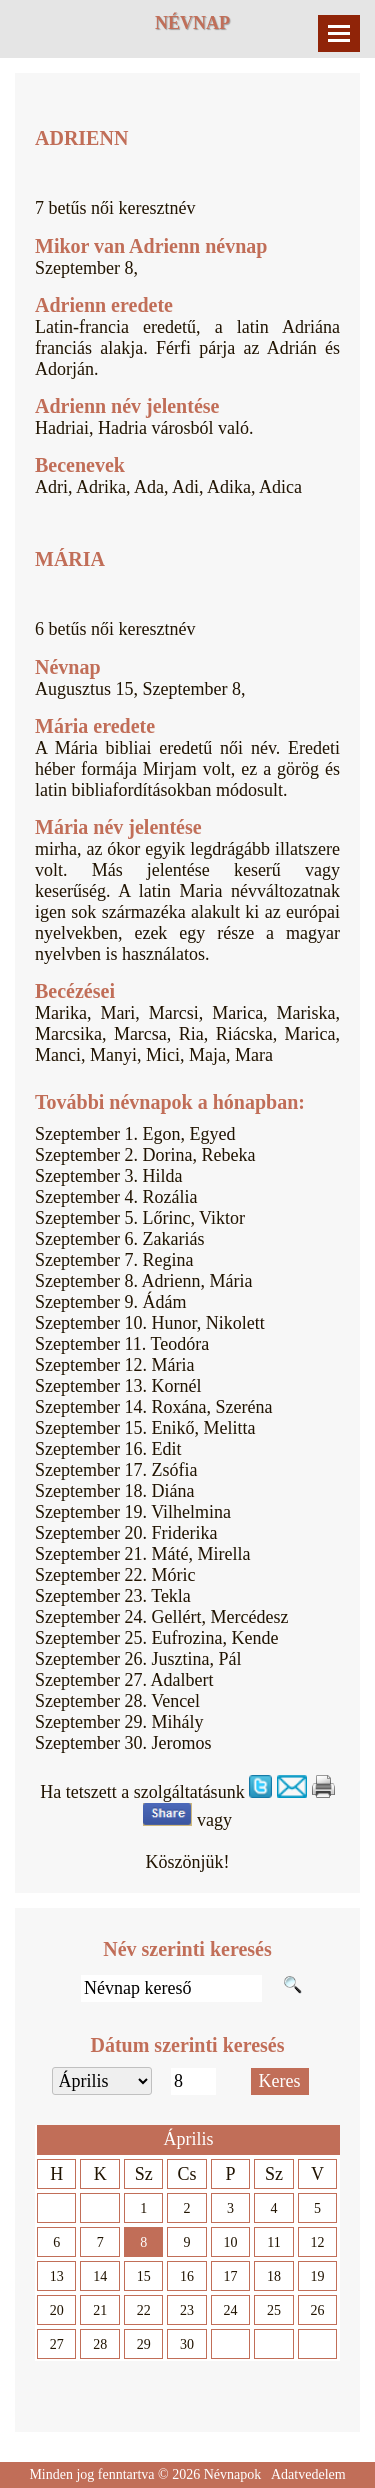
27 (57, 2344)
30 (187, 2344)
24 (231, 2310)
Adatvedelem (308, 2474)
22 (144, 2310)
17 (231, 2276)
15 (144, 2276)
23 (187, 2310)
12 (317, 2242)
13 (57, 2276)
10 (231, 2242)
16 (187, 2276)
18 (274, 2276)
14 (100, 2276)
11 (273, 2242)
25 (274, 2310)
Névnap (192, 23)
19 (317, 2276)
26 (317, 2310)
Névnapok (233, 2474)
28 (100, 2344)
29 (144, 2344)
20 (57, 2310)
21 (100, 2310)
